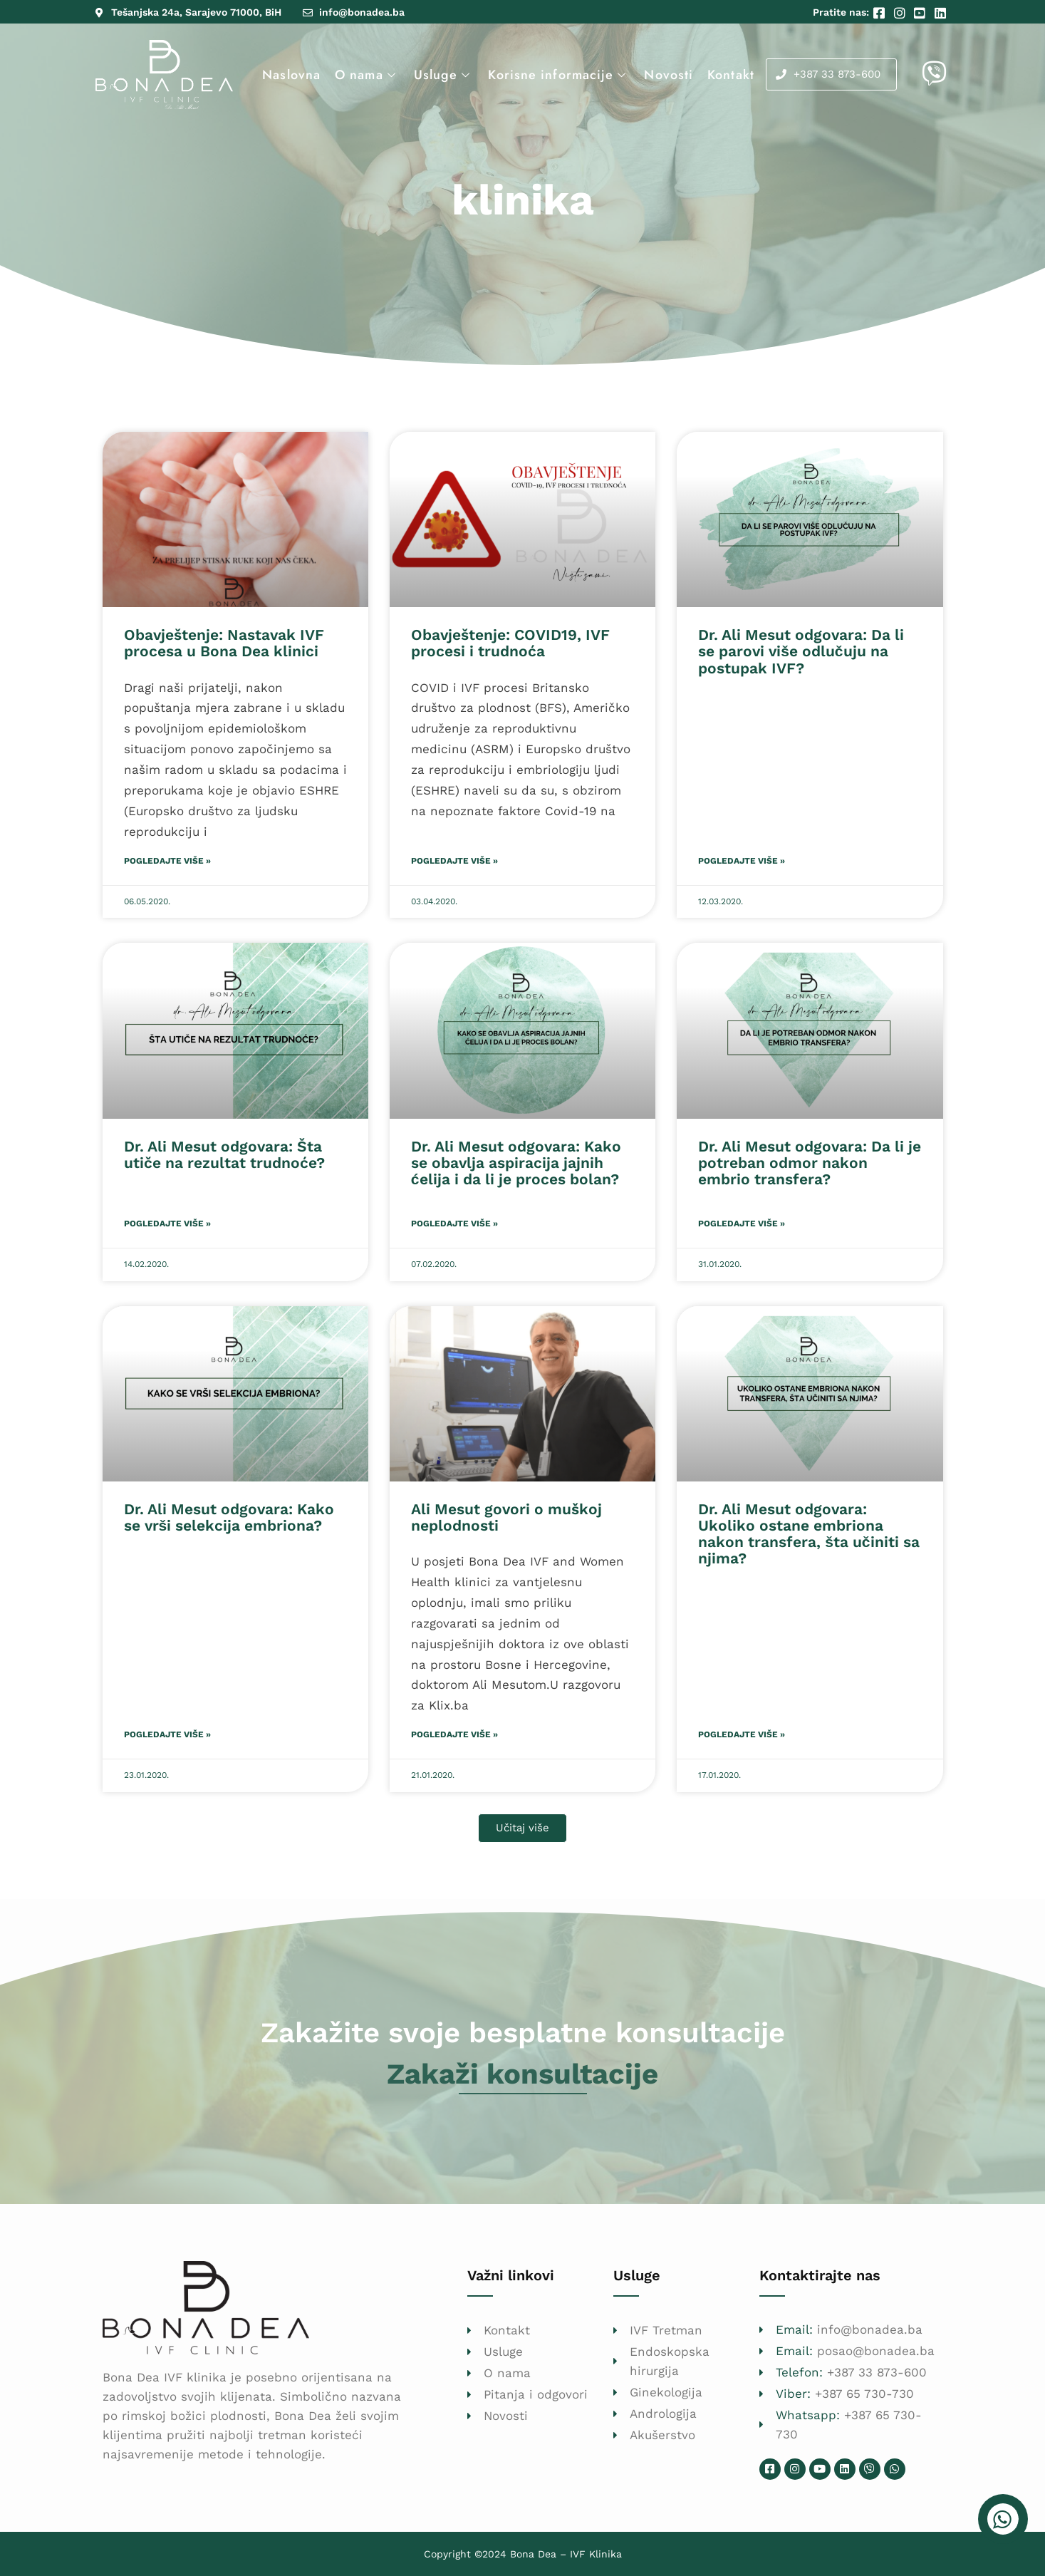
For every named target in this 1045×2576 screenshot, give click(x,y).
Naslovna (291, 75)
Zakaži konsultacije (522, 2074)
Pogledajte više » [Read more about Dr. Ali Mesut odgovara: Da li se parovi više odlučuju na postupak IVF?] (741, 861)
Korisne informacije (559, 75)
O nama (367, 75)
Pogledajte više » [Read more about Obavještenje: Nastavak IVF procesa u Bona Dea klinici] (167, 861)
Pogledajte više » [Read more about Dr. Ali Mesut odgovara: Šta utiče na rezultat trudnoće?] (167, 1223)
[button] (522, 1828)
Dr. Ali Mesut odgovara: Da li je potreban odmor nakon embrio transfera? (809, 1162)
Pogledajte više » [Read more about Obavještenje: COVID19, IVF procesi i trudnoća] (454, 861)
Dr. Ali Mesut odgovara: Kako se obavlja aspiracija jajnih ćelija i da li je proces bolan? (516, 1162)
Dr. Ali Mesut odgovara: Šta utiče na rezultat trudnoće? (224, 1154)
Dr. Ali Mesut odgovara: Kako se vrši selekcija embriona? (229, 1517)
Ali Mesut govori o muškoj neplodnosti (506, 1517)
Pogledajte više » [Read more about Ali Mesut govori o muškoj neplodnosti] (454, 1734)
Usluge (444, 75)
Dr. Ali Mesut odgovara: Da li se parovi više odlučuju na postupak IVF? (801, 651)
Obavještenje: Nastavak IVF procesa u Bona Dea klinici (224, 643)
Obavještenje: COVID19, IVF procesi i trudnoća (510, 643)
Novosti (668, 75)
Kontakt (730, 75)
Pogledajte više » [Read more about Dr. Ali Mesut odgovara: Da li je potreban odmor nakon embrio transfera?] (741, 1223)
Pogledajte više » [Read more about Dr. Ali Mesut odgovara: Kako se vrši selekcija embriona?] (167, 1734)
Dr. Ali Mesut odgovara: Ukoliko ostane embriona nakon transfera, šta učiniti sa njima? (808, 1533)
